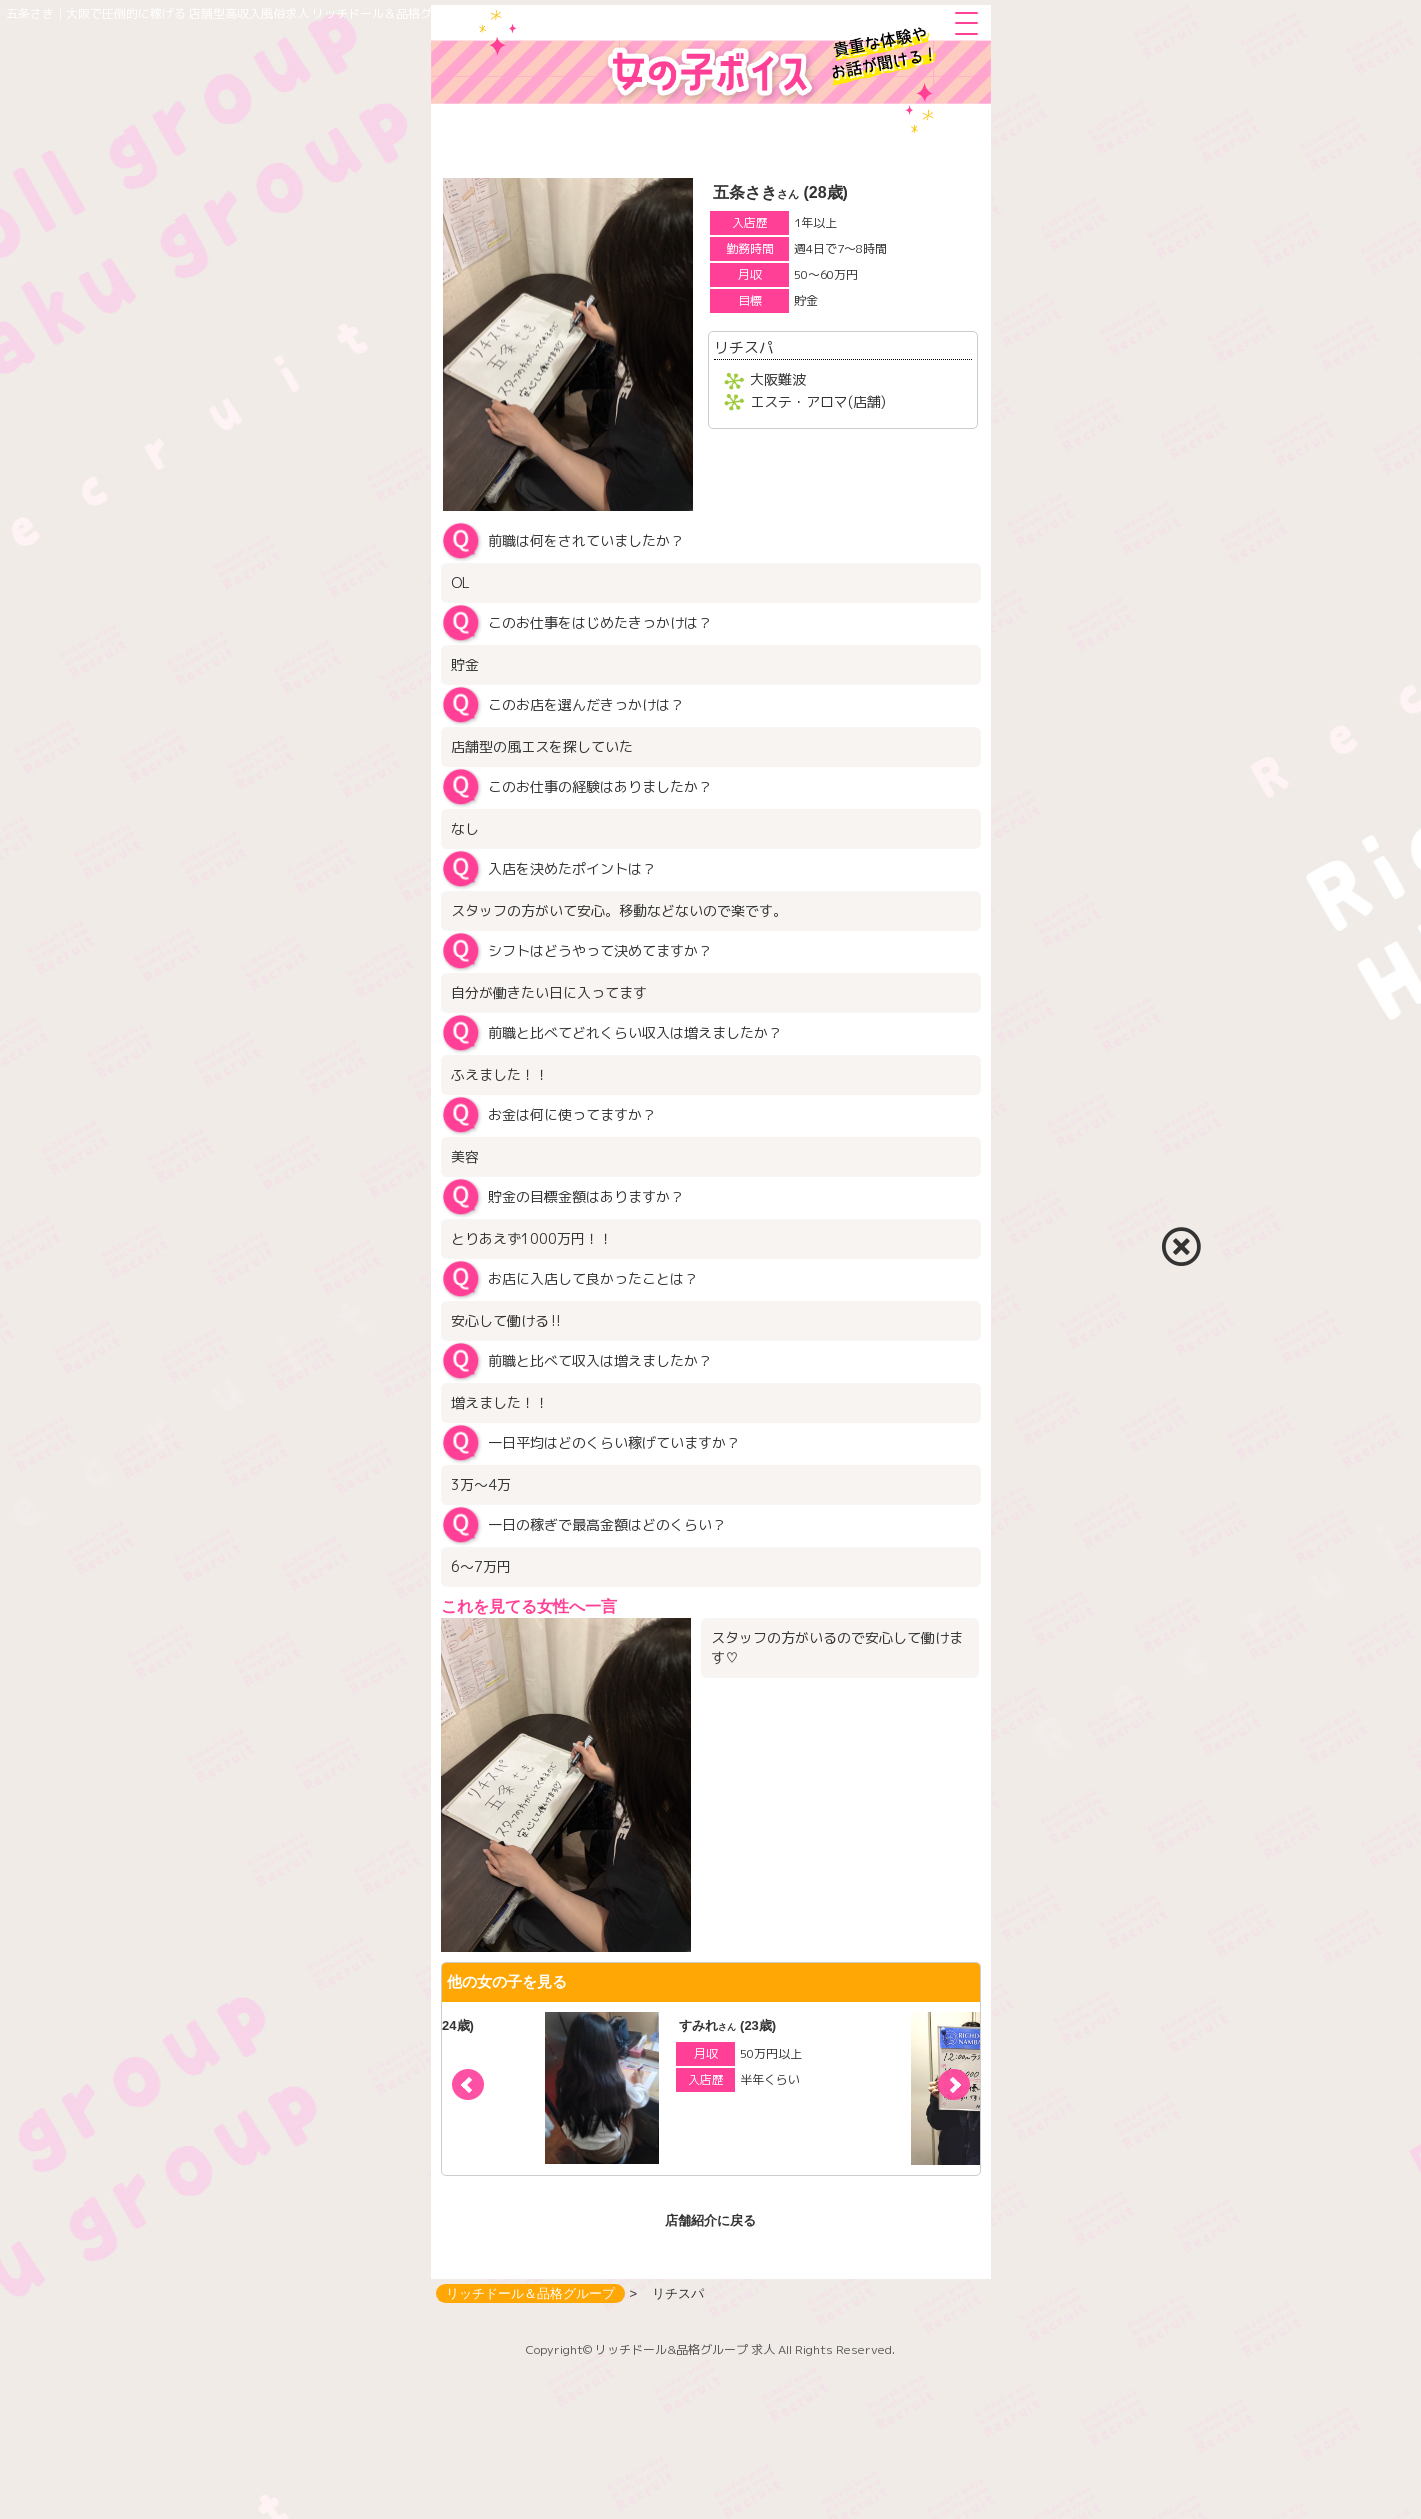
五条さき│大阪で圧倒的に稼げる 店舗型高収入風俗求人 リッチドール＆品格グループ (237, 13)
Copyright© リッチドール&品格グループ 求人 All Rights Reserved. (710, 2349)
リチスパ (744, 347)
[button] (954, 2085)
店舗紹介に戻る (710, 2220)
